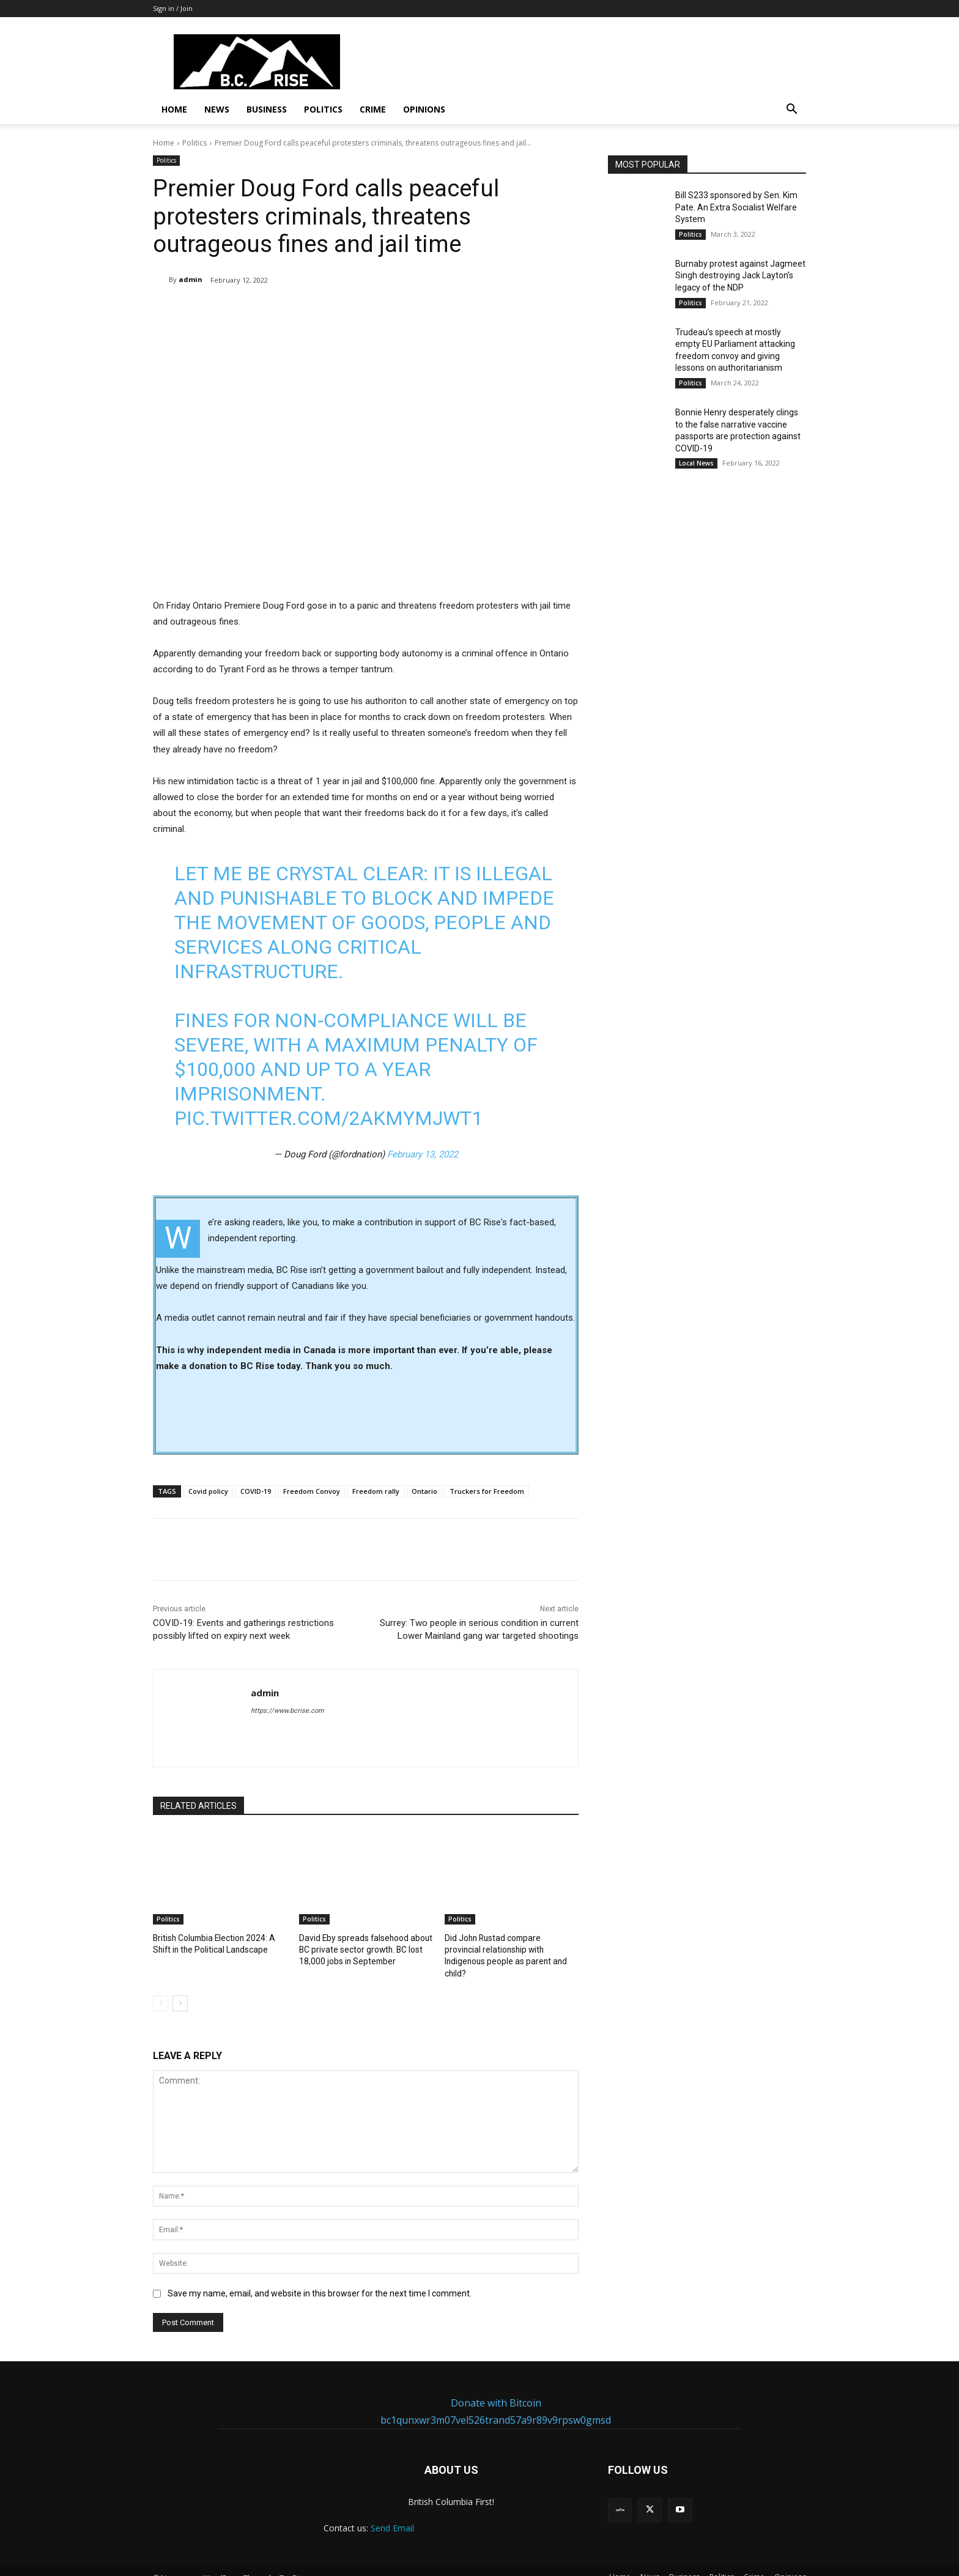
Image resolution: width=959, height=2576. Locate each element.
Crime (373, 109)
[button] (791, 110)
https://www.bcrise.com (287, 1711)
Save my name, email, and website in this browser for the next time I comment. (320, 2279)
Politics (323, 109)
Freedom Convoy (311, 1491)
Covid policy (208, 1491)
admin (190, 279)
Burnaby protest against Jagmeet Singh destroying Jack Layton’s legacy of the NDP (740, 275)
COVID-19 (255, 1491)
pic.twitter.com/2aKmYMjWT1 (328, 1118)
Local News (696, 463)
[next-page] (180, 1989)
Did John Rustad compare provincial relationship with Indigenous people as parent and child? (509, 1948)
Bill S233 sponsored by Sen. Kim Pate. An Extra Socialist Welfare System (736, 207)
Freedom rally (375, 1491)
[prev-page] (160, 1989)
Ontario (424, 1491)
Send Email (392, 2514)
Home (174, 109)
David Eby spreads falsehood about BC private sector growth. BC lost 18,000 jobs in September (362, 1948)
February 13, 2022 (422, 1154)
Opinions (424, 109)
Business (266, 109)
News (216, 109)
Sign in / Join (173, 8)
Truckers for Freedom (487, 1491)
